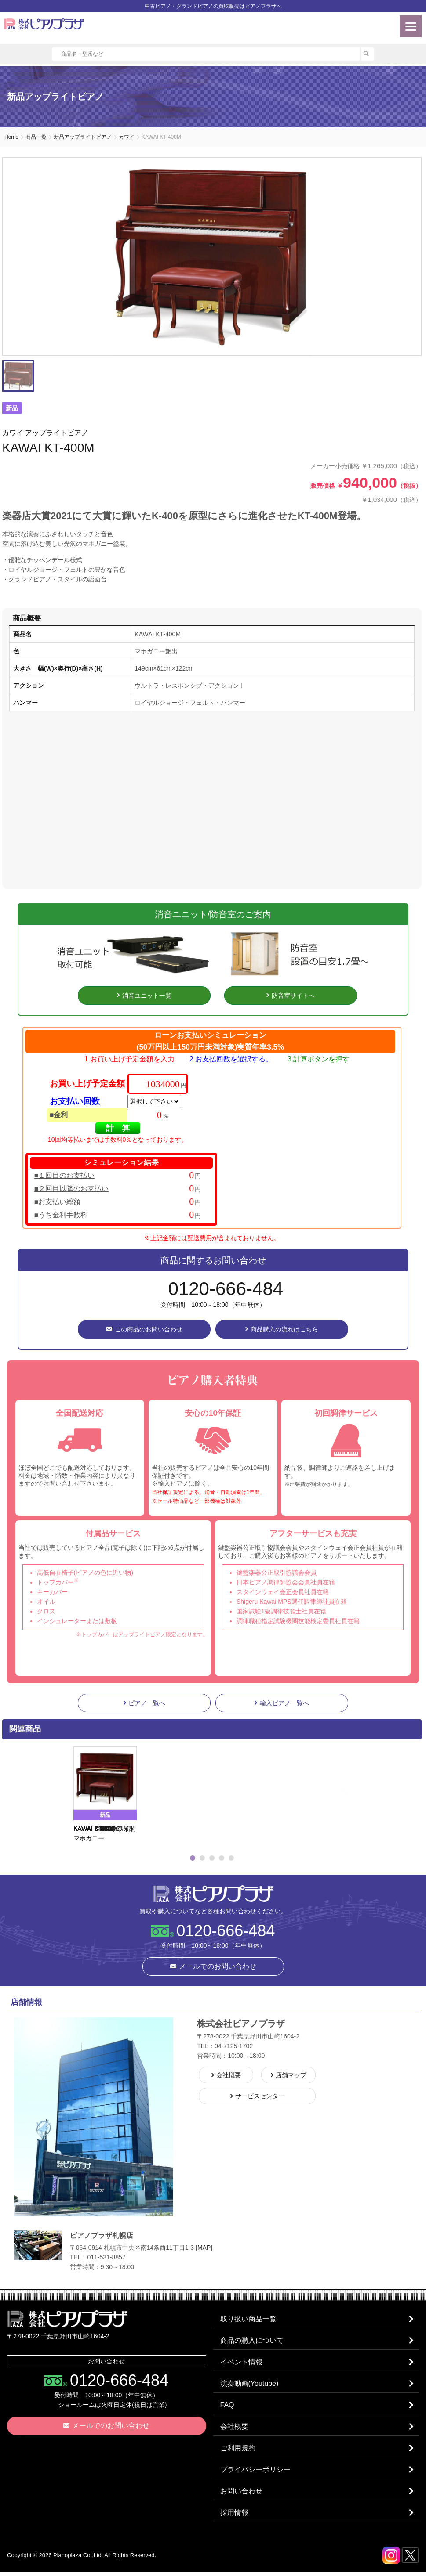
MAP (204, 2247)
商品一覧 (36, 137)
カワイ (127, 137)
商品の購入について (252, 2341)
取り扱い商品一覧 (249, 2319)
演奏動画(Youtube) (250, 2385)
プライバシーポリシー (256, 2473)
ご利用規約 (238, 2451)
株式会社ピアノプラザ (213, 1893)
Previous (62, 1794)
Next (362, 1794)
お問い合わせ (242, 2495)
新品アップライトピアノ (83, 137)
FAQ (228, 2407)
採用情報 (235, 2517)
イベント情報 (242, 2363)
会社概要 (235, 2429)
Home (11, 137)
